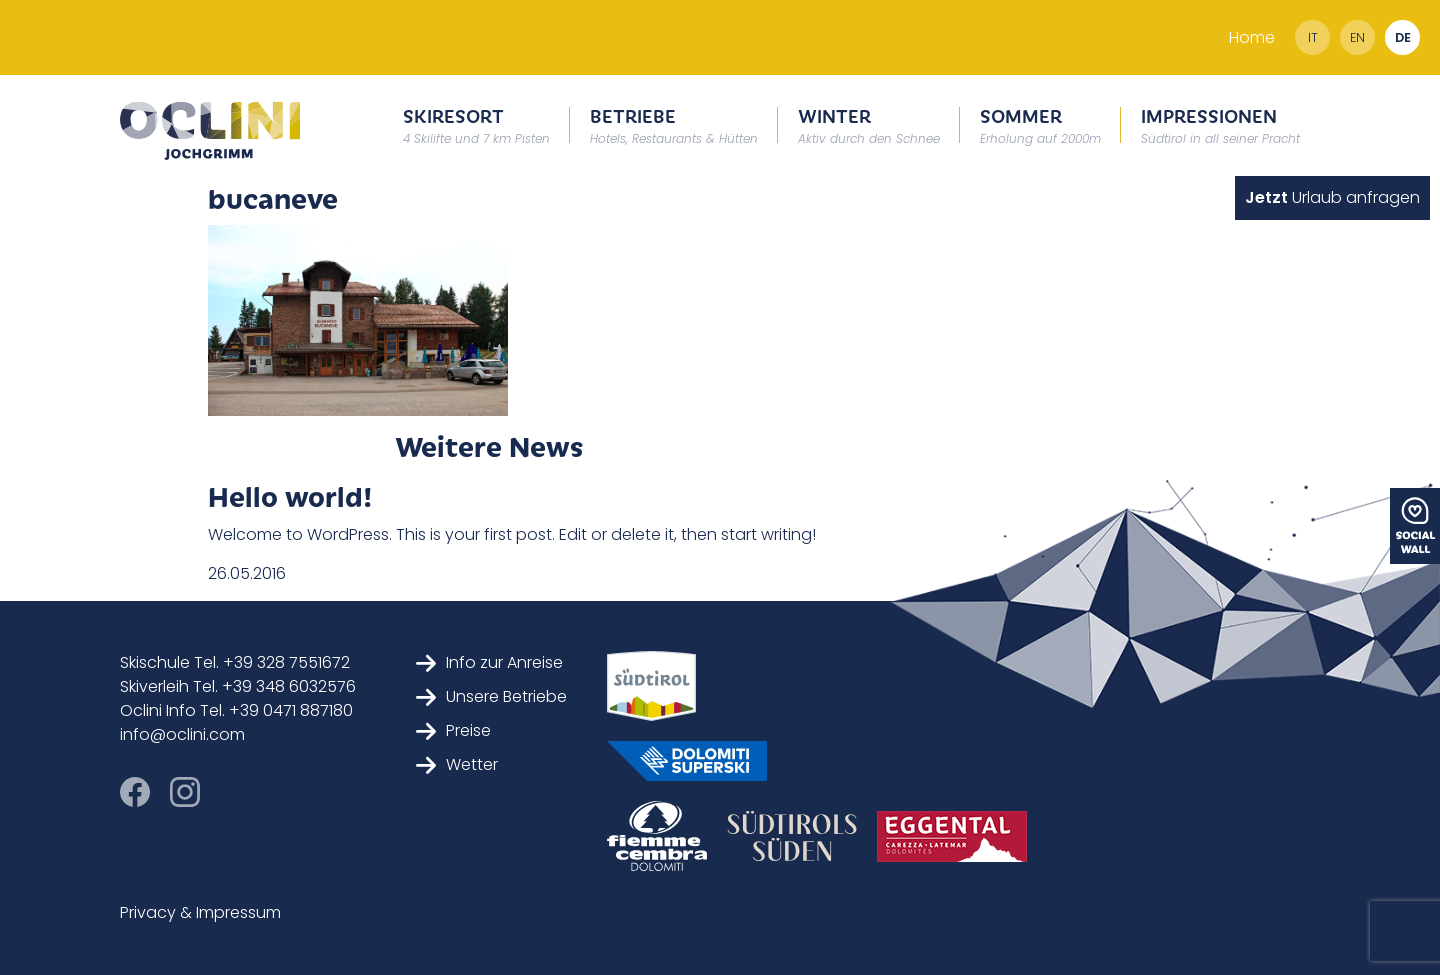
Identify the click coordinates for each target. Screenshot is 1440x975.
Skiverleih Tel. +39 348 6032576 (238, 686)
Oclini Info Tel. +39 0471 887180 (236, 710)
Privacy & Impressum (200, 912)
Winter (869, 124)
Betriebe (674, 124)
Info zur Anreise (489, 662)
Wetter (457, 764)
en (1357, 37)
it (1313, 37)
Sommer (1040, 124)
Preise (453, 730)
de (1403, 37)
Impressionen (1220, 124)
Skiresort (476, 124)
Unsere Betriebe (491, 696)
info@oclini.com (182, 734)
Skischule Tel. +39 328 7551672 (235, 662)
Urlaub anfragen (1332, 197)
